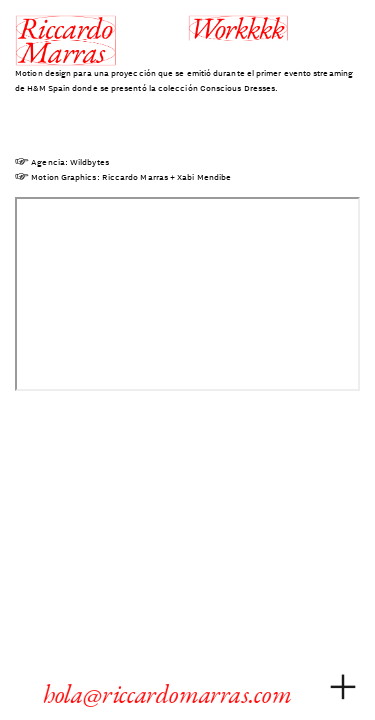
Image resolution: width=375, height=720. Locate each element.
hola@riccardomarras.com (172, 694)
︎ (343, 687)
